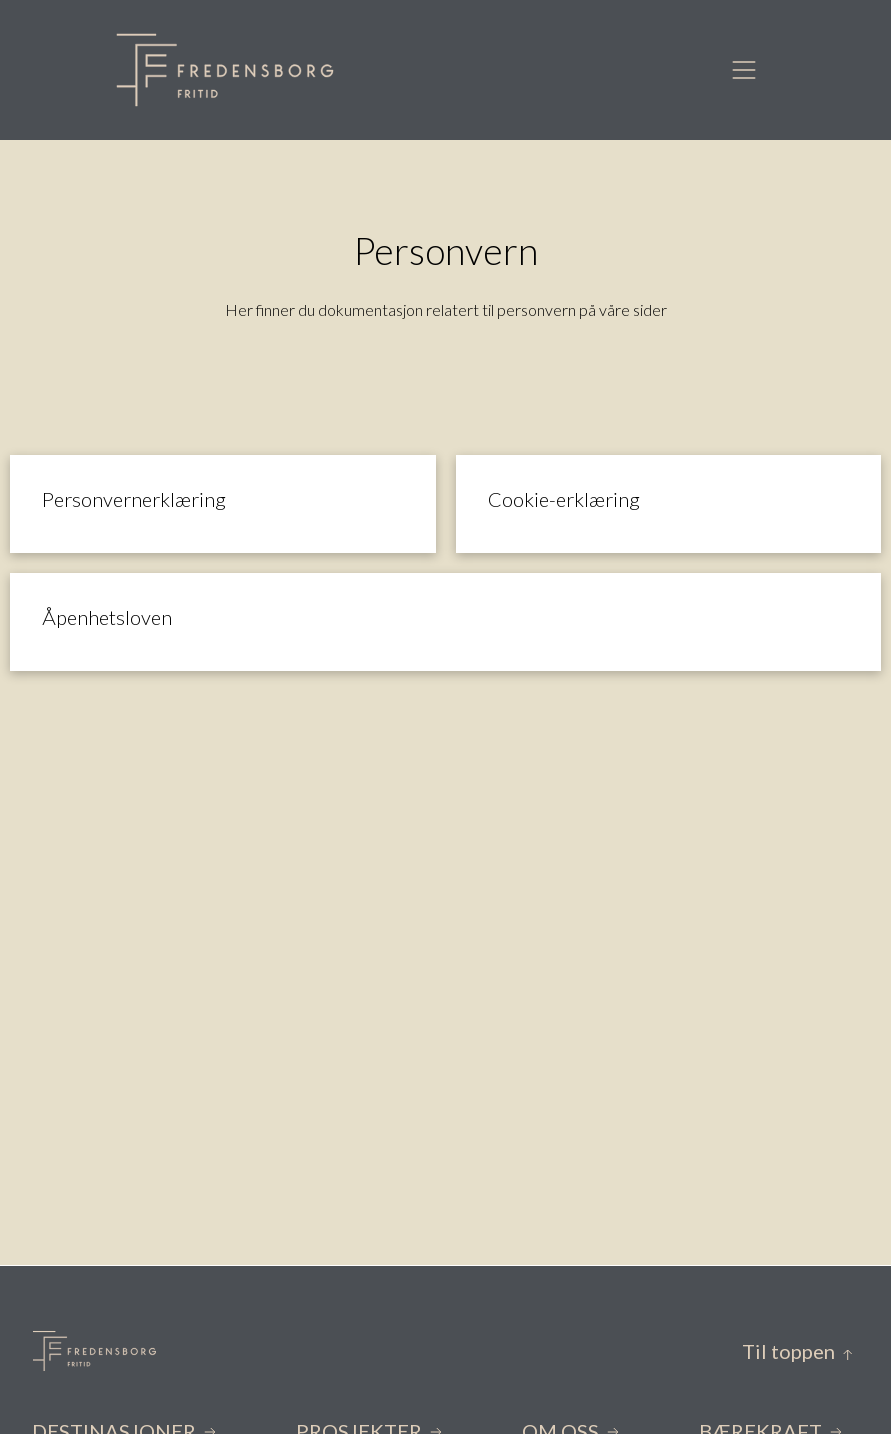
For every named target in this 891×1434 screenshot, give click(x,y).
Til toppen (797, 1351)
